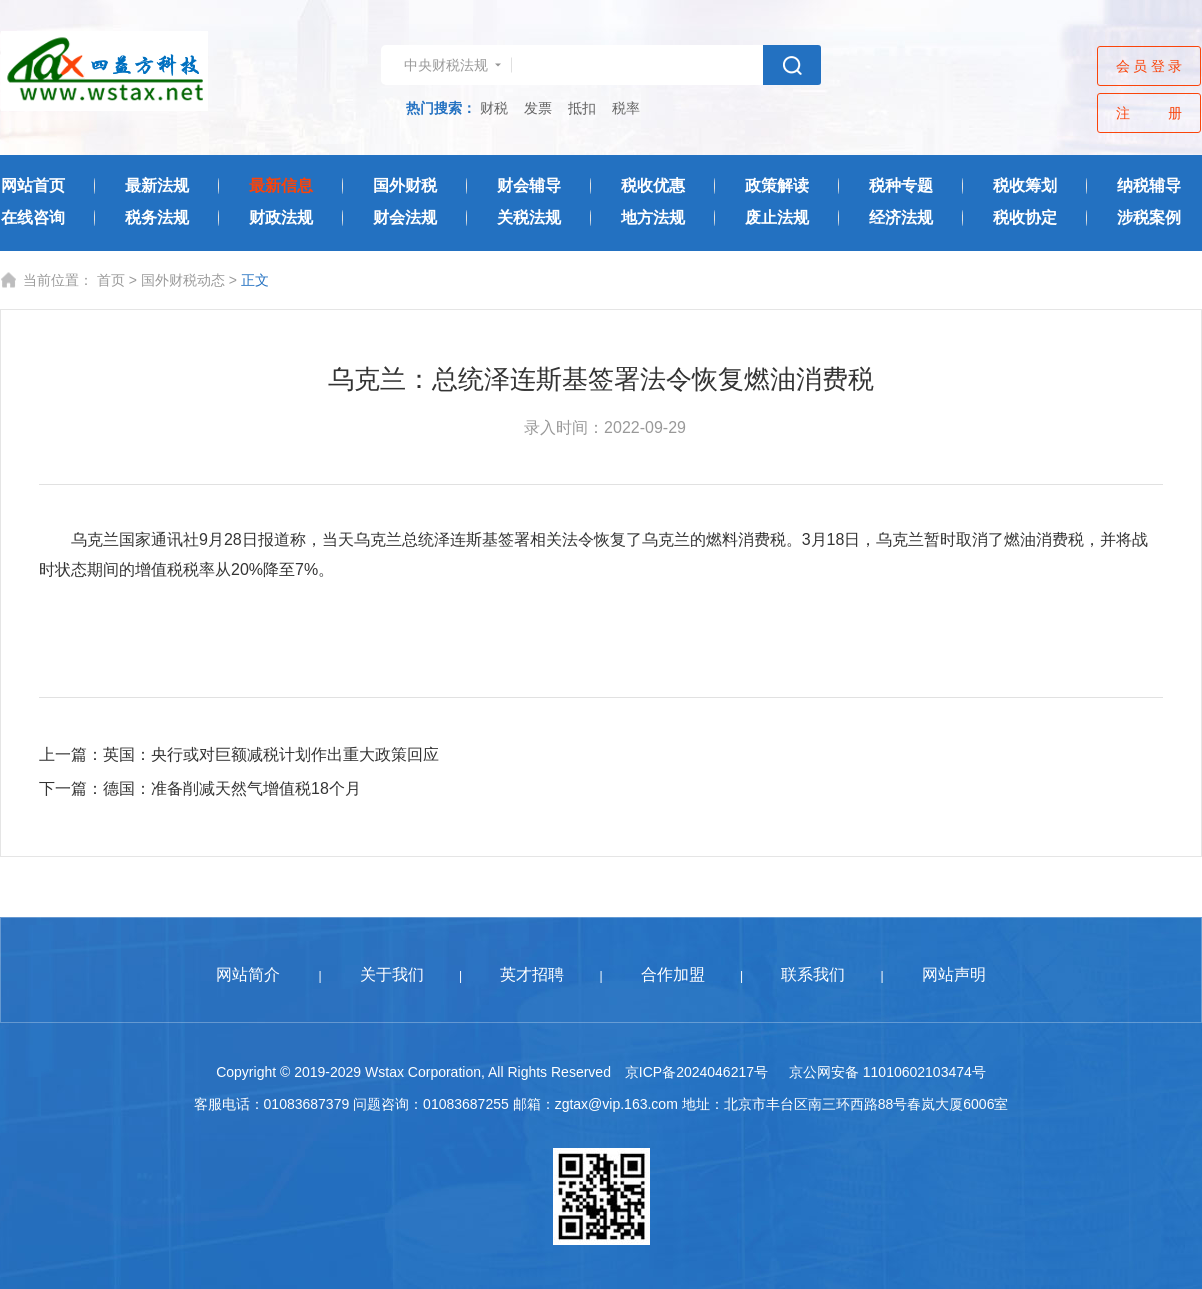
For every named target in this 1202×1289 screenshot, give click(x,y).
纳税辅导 (1149, 185)
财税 (494, 108)
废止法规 (777, 217)
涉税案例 (1149, 217)
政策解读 (777, 185)
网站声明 (954, 974)
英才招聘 (532, 974)
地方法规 (653, 217)
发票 (538, 108)
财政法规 (281, 217)
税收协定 (1025, 217)
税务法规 (157, 217)
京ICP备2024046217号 (696, 1072)
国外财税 (405, 185)
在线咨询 (33, 217)
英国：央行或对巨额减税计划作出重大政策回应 (271, 754)
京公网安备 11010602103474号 (887, 1072)
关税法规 (529, 217)
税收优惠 (653, 185)
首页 (111, 280)
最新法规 (157, 185)
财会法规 (405, 217)
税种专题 (901, 185)
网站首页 (33, 185)
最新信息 (281, 185)
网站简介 (248, 974)
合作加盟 (673, 974)
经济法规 (901, 217)
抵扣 (582, 108)
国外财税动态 (183, 280)
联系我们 (813, 974)
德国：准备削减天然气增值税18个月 (232, 788)
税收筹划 (1025, 185)
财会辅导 (529, 185)
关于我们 (392, 974)
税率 (626, 108)
